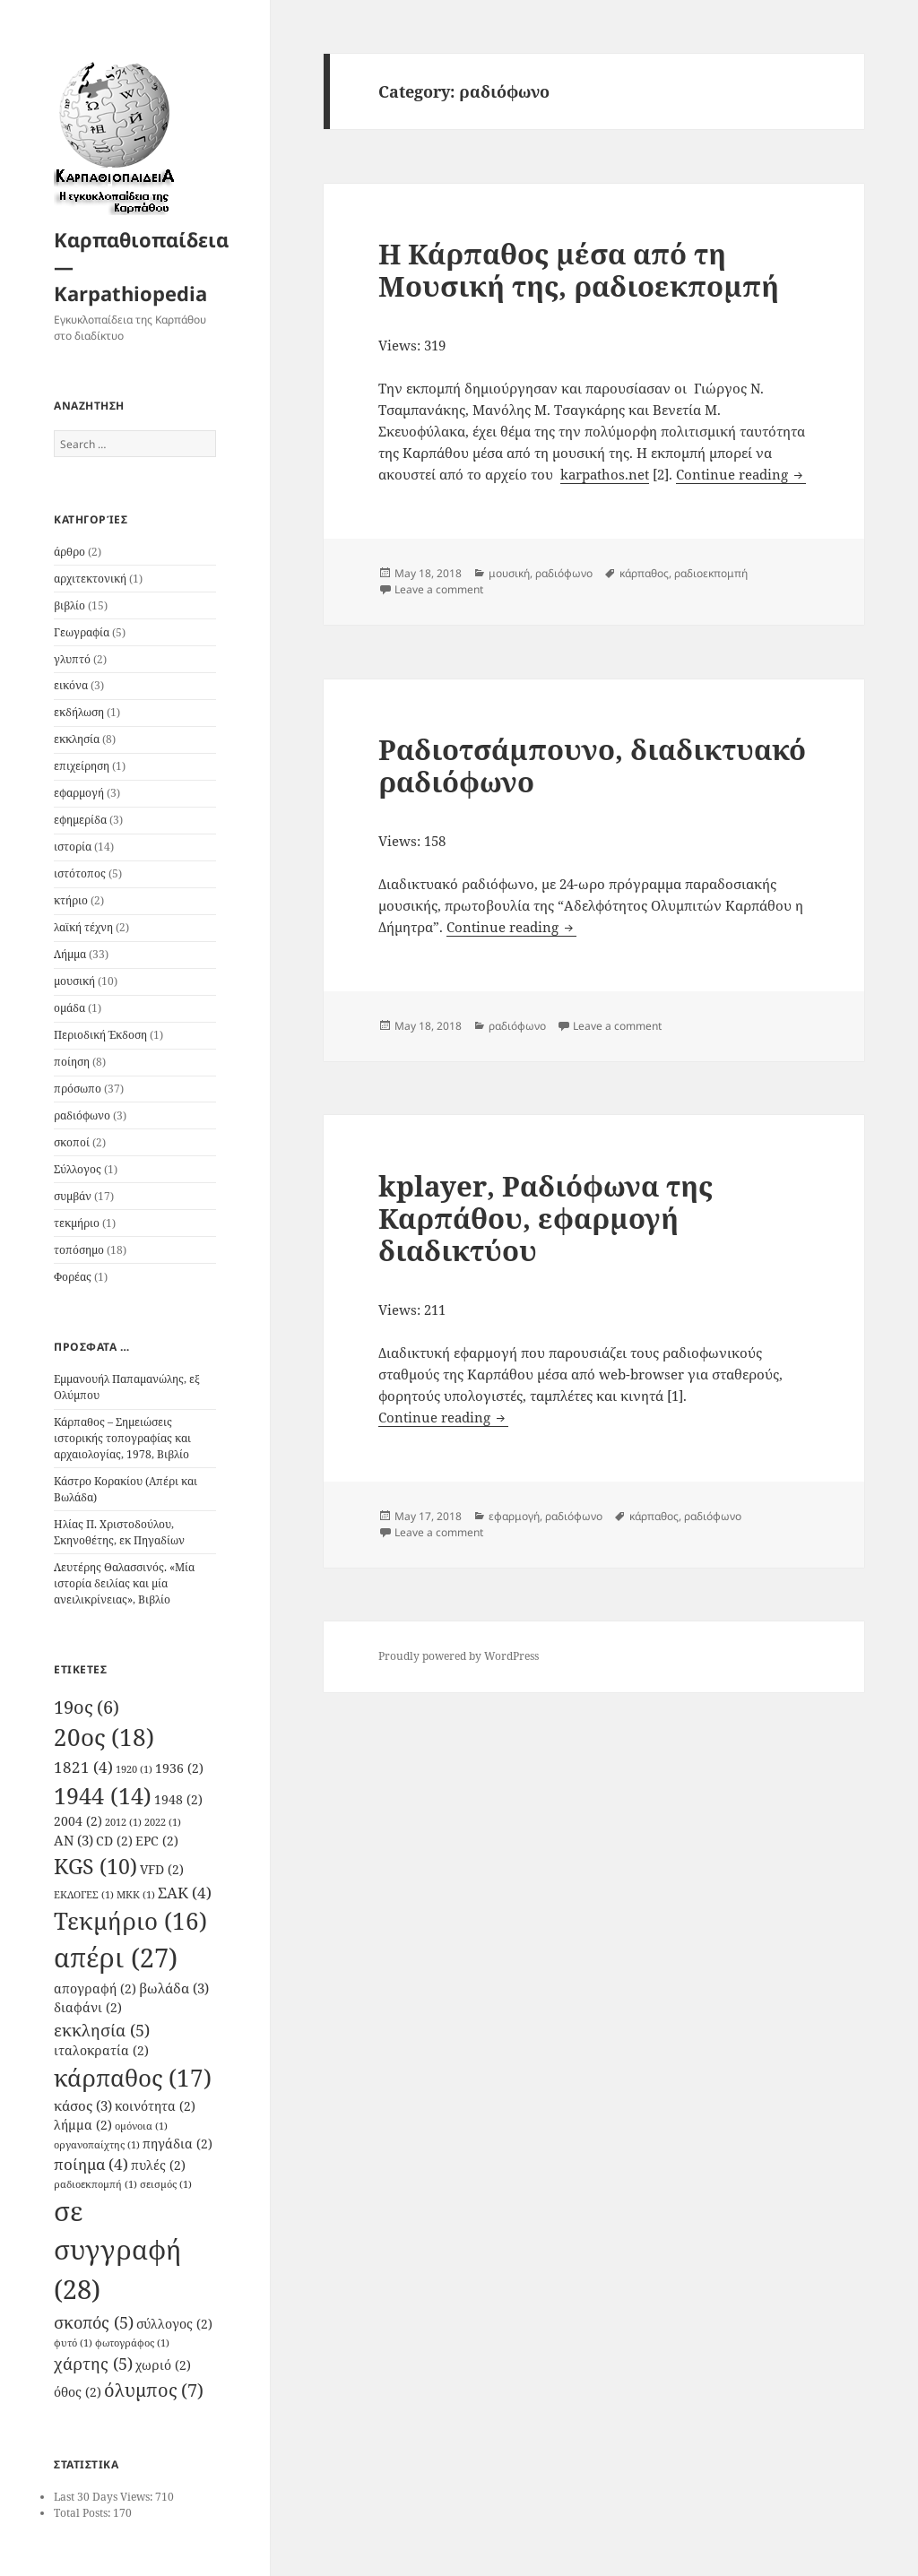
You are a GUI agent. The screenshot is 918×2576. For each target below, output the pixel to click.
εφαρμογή (79, 792)
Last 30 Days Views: (104, 2496)
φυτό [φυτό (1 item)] (73, 2343)
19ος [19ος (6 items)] (86, 1707)
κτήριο (71, 900)
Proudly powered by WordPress (458, 1656)
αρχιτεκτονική (90, 578)
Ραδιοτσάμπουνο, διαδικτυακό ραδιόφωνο (592, 765)
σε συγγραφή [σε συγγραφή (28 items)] (118, 2250)
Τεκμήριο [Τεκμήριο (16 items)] (130, 1921)
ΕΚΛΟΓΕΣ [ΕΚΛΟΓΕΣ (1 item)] (84, 1895)
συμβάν (72, 1196)
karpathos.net (604, 474)
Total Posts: (83, 2512)
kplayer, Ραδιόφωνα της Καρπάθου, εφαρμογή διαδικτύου (545, 1218)
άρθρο (69, 551)
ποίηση (72, 1061)
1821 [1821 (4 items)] (83, 1767)
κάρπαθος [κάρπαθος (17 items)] (133, 2078)
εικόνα (71, 685)
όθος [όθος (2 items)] (77, 2392)
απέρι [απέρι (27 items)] (116, 1957)
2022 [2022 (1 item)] (162, 1822)
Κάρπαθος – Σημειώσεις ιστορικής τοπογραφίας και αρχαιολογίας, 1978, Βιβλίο (122, 1438)
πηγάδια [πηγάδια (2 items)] (177, 2144)
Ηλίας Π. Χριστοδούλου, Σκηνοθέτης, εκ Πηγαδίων (119, 1532)
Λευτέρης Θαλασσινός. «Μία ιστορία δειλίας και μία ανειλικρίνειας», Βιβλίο (124, 1583)
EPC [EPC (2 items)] (156, 1841)
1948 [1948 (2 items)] (178, 1800)
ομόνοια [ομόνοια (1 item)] (141, 2126)
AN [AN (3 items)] (73, 1840)
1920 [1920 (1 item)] (134, 1769)
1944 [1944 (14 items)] (103, 1795)
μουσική (74, 981)
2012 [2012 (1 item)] (123, 1822)
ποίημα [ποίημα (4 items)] (91, 2164)
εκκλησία (77, 739)
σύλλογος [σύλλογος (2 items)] (174, 2324)
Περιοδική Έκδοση (100, 1034)
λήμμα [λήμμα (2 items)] (83, 2125)
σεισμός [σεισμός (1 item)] (166, 2184)
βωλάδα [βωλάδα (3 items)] (174, 1988)
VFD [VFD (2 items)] (162, 1870)
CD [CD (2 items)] (114, 1841)
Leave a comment (438, 589)
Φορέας (72, 1276)
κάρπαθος (644, 573)
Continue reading (741, 474)
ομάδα (69, 1008)
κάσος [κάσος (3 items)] (83, 2105)
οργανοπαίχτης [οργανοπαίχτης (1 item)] (97, 2145)
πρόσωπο (77, 1088)
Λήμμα (70, 954)
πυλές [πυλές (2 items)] (158, 2165)
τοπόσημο (79, 1250)
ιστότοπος (80, 873)
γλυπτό (72, 659)
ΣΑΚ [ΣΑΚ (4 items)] (185, 1892)
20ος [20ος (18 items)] (104, 1737)
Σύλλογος (77, 1169)
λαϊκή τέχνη (83, 927)
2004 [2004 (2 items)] (78, 1821)
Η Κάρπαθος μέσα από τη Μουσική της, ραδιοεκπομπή (578, 270)
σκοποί (72, 1142)
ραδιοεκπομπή (711, 573)
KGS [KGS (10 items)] (95, 1866)
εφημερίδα (80, 819)
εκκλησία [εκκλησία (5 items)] (102, 2029)
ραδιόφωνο (82, 1115)
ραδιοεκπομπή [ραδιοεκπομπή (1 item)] (95, 2184)
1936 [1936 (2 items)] (179, 1768)
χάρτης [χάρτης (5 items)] (93, 2363)
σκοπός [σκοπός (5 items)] (94, 2322)
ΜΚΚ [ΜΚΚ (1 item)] (136, 1895)
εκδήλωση (79, 712)
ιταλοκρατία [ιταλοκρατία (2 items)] (101, 2051)
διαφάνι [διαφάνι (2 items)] (88, 2008)
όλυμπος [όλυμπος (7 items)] (154, 2389)
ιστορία (72, 846)
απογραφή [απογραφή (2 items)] (95, 1989)
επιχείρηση (81, 766)
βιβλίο (69, 605)
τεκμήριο (77, 1223)
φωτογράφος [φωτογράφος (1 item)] (132, 2343)
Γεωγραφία (81, 632)
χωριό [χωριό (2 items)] (163, 2365)
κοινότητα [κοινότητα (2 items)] (155, 2106)
